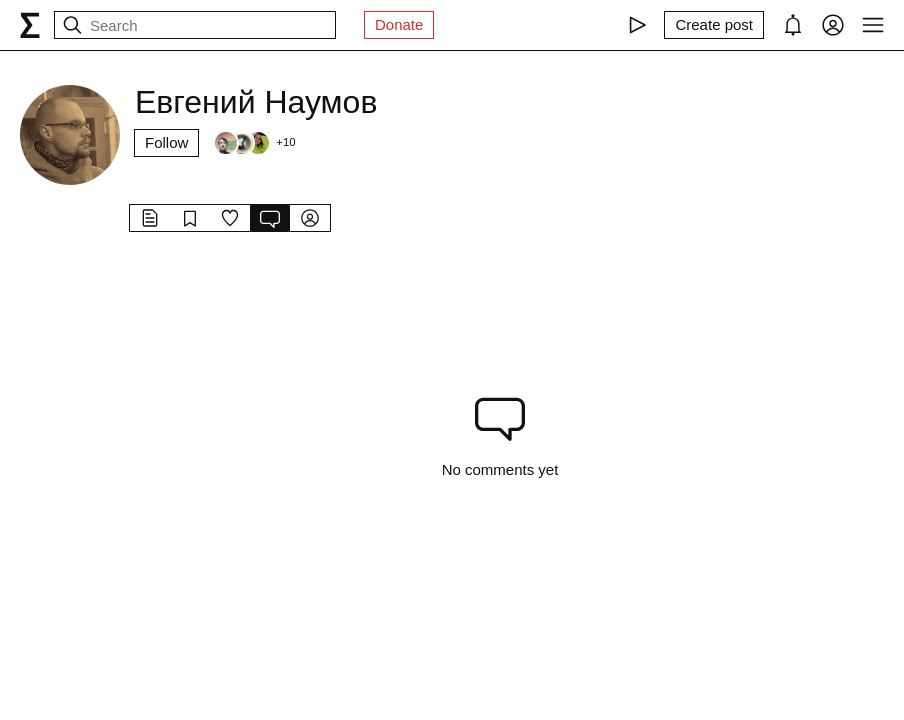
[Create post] (714, 25)
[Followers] (254, 143)
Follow (166, 142)
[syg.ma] (30, 25)
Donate (399, 24)
